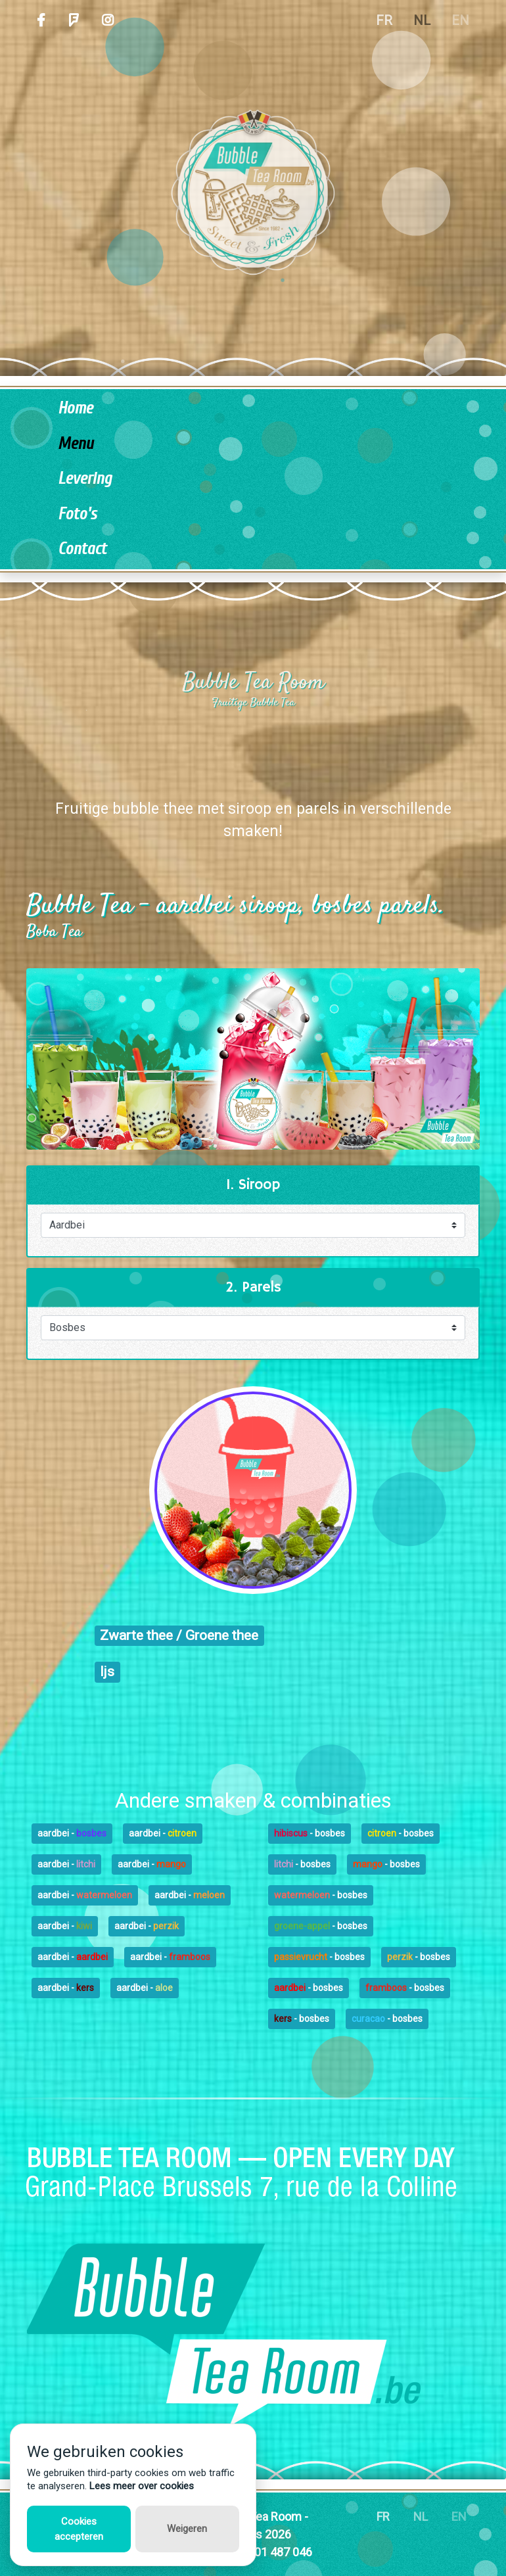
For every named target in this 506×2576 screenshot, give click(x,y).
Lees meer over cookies (141, 2486)
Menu (75, 444)
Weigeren (187, 2529)
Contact (82, 549)
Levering (85, 478)
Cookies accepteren (79, 2529)
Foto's (77, 514)
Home (75, 408)
